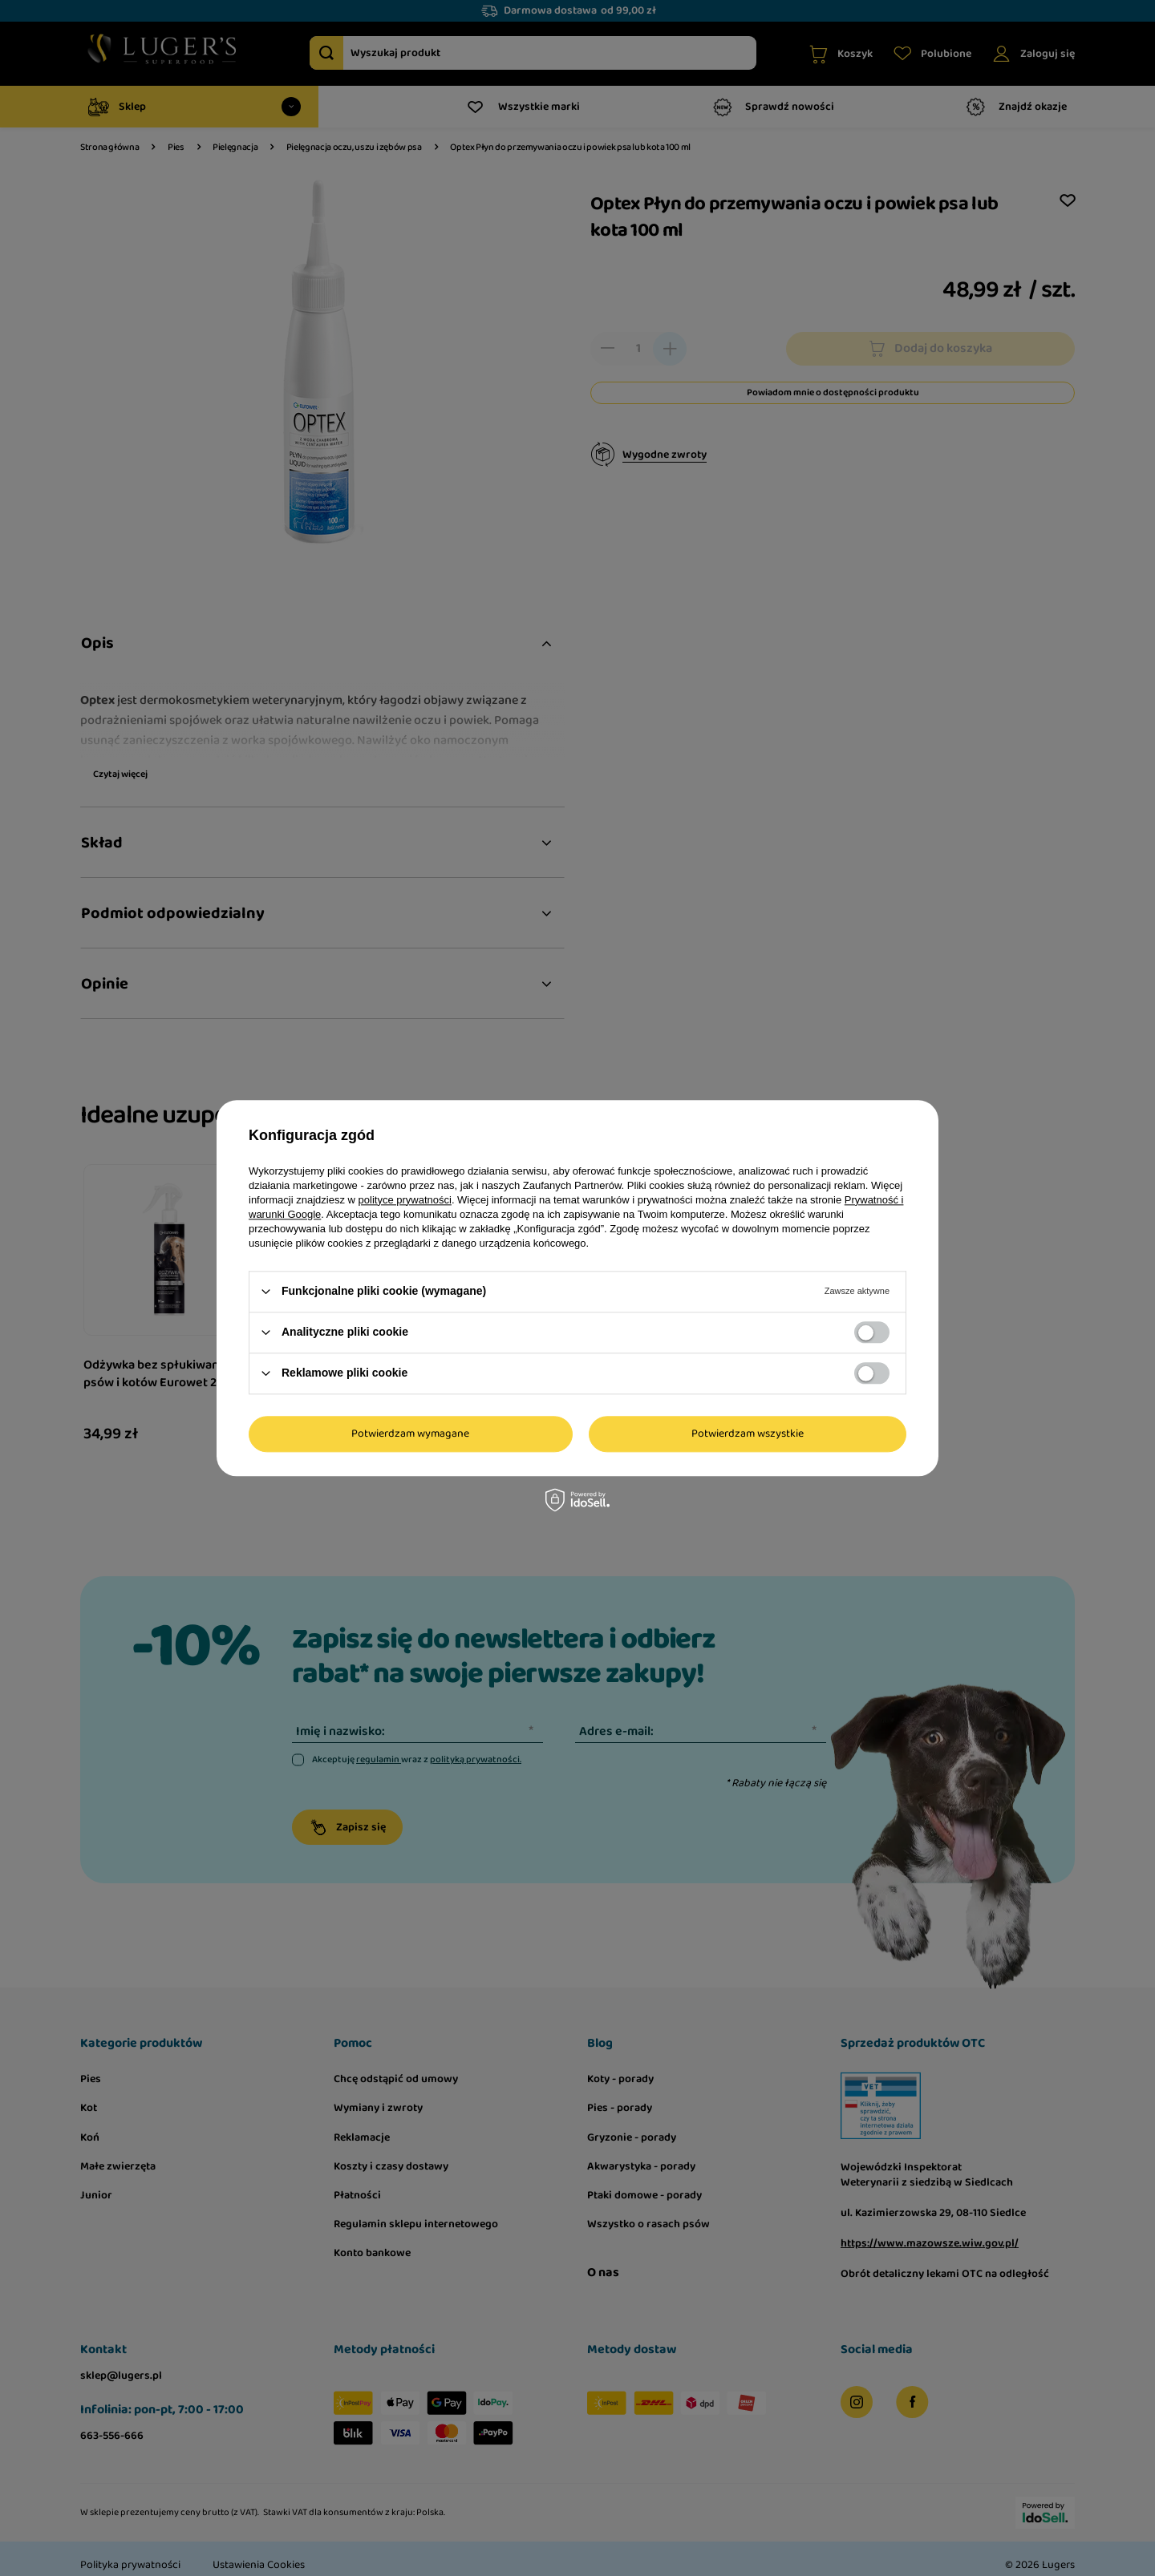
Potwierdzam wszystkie (747, 1433)
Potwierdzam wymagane (410, 1433)
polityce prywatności (405, 1200)
